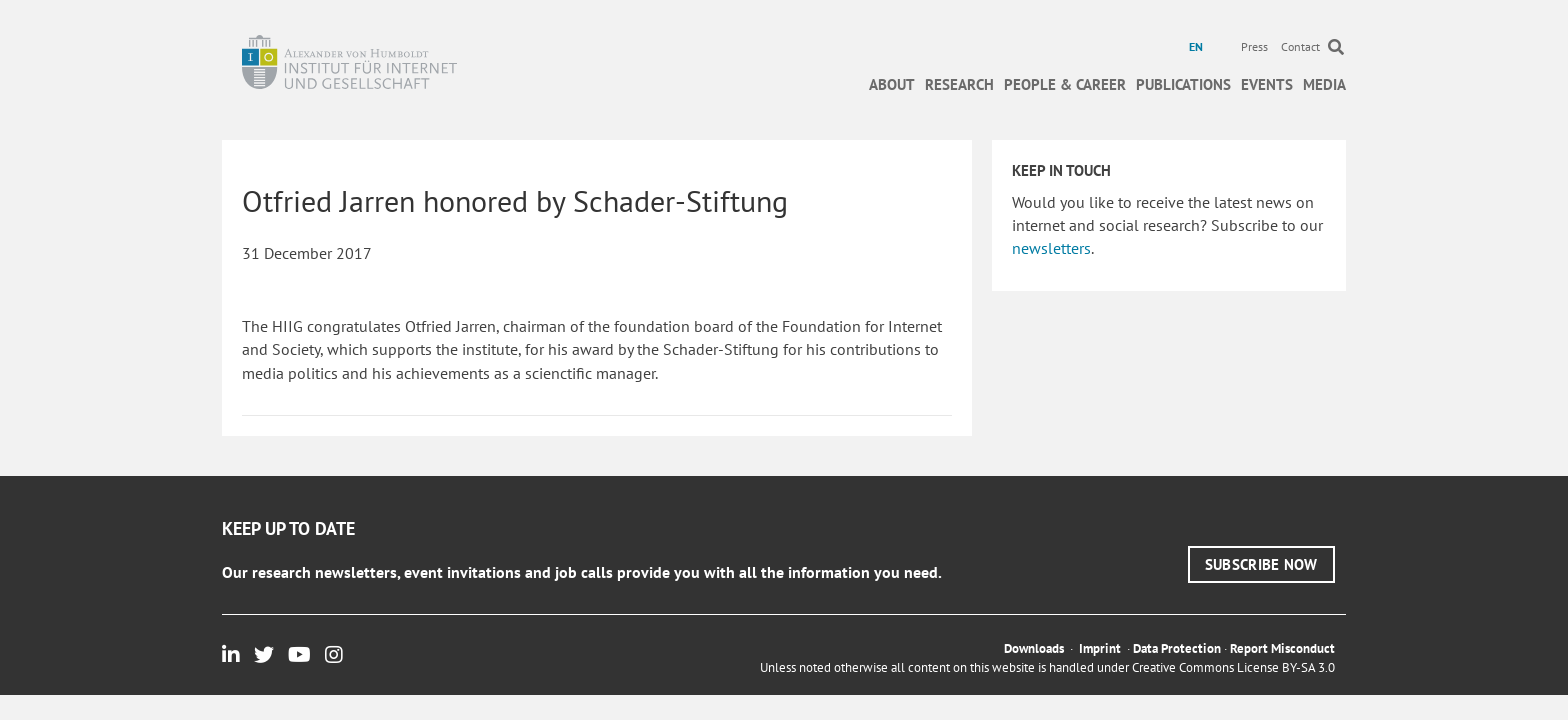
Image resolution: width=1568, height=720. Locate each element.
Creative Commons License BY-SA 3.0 (1233, 667)
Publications (1183, 84)
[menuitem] (1198, 47)
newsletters (1051, 248)
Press (1254, 46)
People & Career (1065, 84)
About (892, 84)
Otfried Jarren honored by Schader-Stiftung (515, 200)
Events (1267, 84)
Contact (1300, 46)
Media (1324, 84)
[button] (1261, 564)
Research (959, 84)
